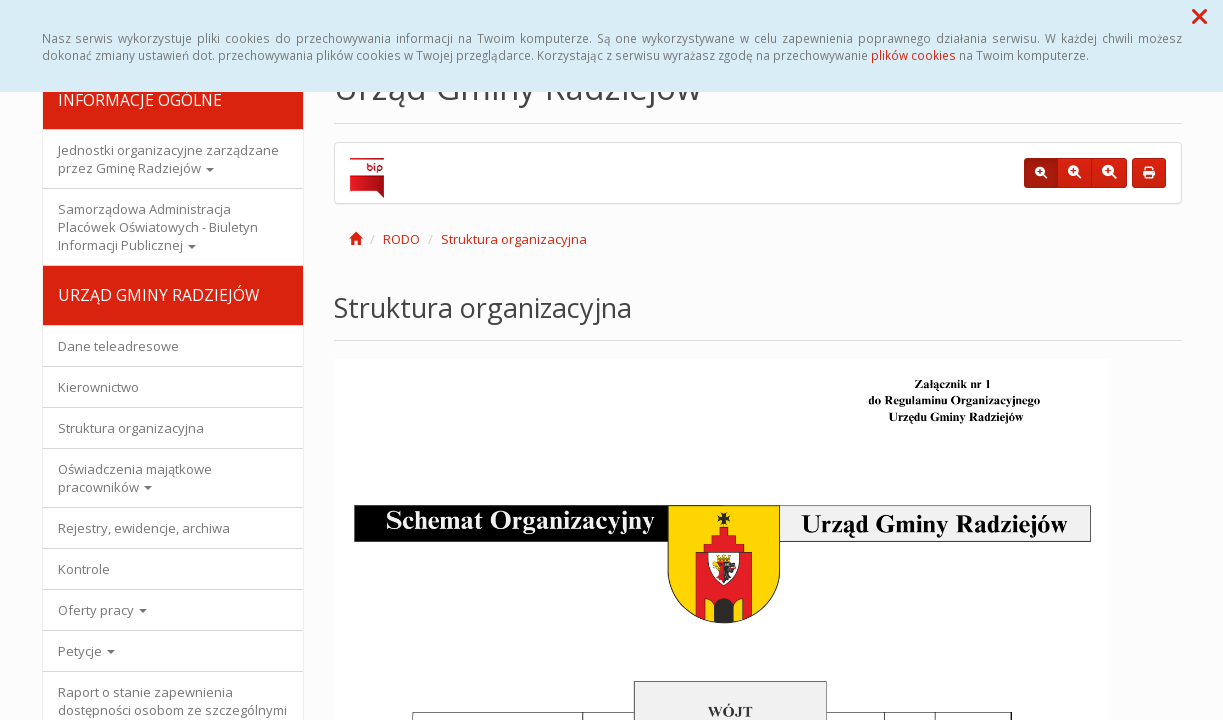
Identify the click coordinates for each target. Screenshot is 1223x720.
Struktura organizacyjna (131, 428)
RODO (401, 239)
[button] (1199, 16)
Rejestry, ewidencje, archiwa (144, 528)
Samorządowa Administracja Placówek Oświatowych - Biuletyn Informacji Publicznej (158, 227)
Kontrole (84, 569)
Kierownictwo (98, 387)
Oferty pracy (102, 610)
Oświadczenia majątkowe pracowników (135, 478)
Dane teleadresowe (118, 346)
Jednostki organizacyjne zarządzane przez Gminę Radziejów (168, 159)
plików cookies (913, 55)
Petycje (86, 651)
